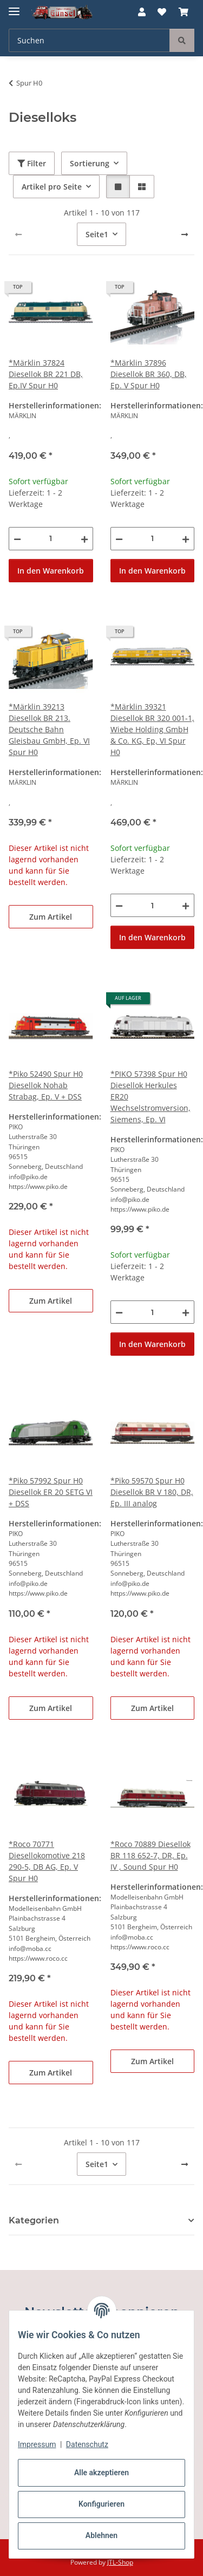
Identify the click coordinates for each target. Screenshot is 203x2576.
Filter (31, 163)
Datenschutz (87, 2444)
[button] (142, 12)
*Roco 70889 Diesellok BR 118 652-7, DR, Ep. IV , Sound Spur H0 (150, 1855)
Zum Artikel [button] (50, 917)
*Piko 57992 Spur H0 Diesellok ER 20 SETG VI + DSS (51, 1491)
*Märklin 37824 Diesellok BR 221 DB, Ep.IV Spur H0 (46, 374)
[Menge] (51, 539)
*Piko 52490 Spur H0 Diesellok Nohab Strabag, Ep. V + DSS (46, 1085)
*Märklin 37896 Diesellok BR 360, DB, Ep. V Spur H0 (148, 374)
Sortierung (89, 163)
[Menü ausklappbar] (14, 7)
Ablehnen (101, 2535)
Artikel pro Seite (52, 186)
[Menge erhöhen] (84, 539)
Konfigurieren (101, 2504)
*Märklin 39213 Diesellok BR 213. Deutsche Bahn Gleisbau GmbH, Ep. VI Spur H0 (49, 729)
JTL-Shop (120, 2562)
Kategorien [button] (34, 2220)
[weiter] (184, 234)
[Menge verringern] (17, 539)
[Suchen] (181, 40)
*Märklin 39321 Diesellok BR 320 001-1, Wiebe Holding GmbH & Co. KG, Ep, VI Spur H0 (152, 729)
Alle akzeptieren (101, 2472)
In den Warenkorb (50, 570)
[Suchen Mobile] (89, 40)
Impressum (37, 2444)
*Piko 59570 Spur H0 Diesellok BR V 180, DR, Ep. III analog (151, 1491)
